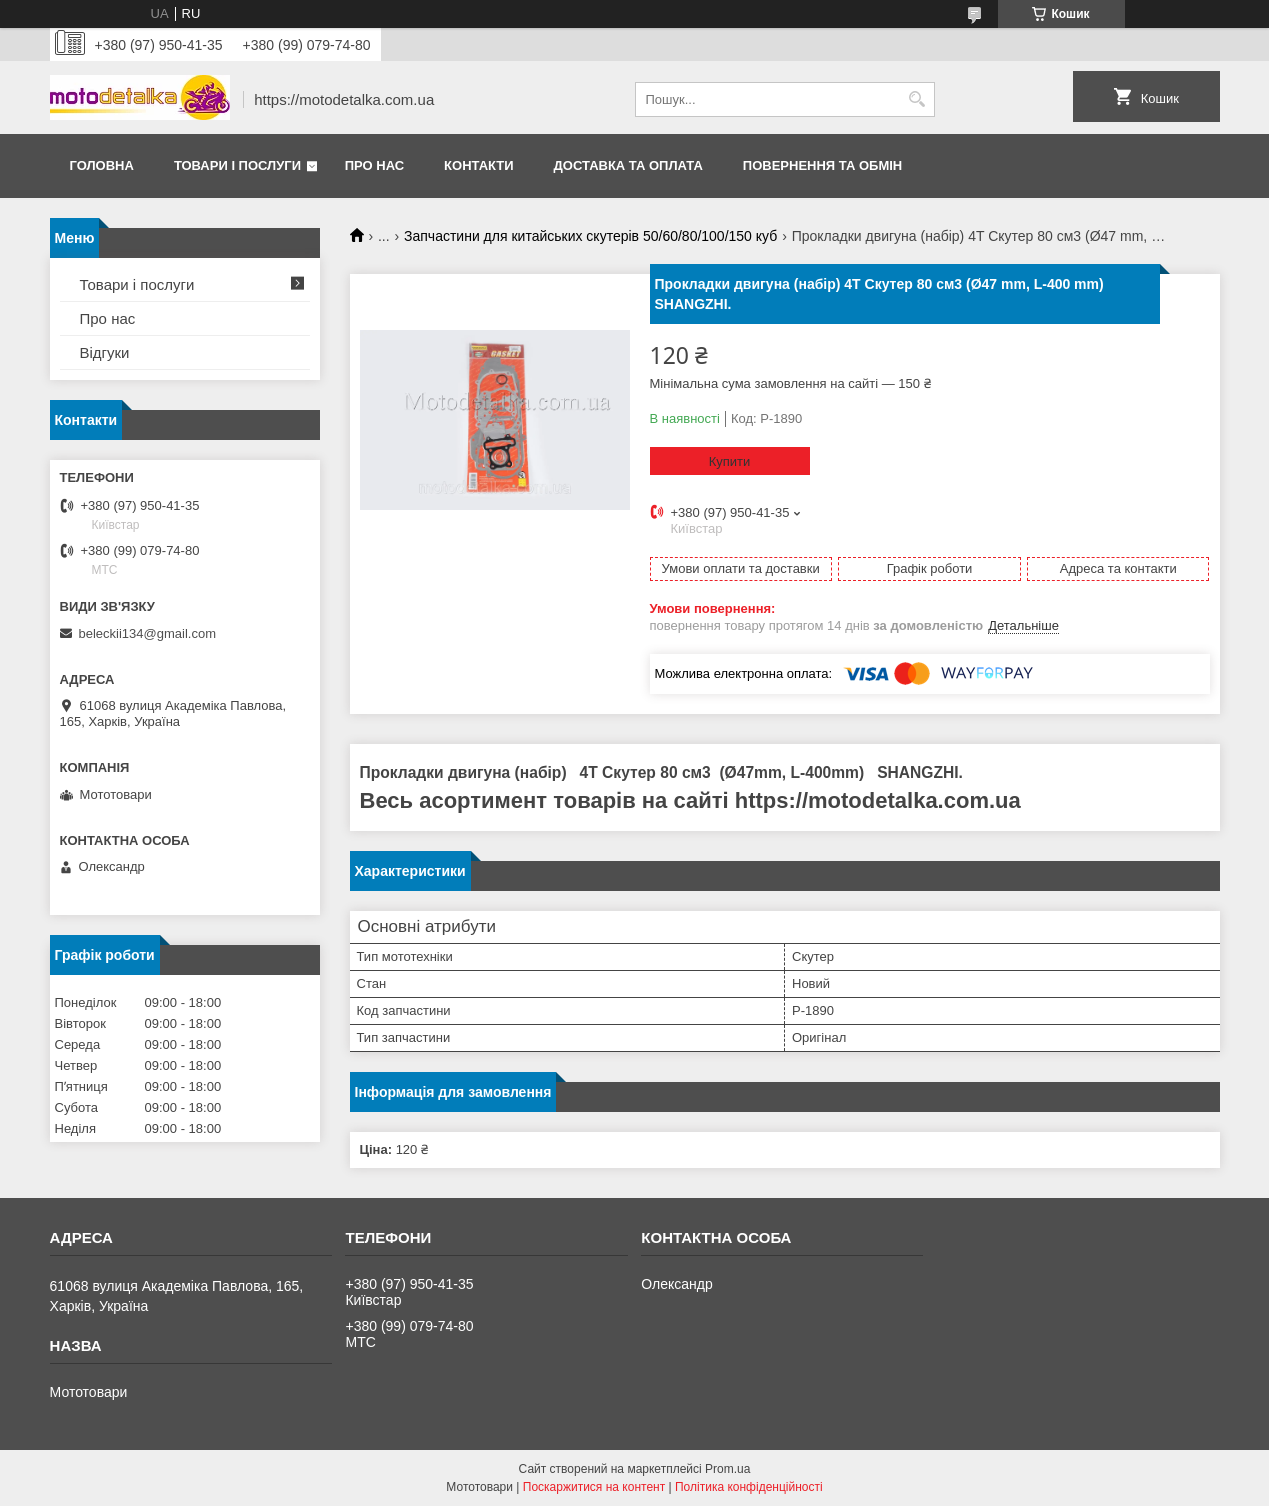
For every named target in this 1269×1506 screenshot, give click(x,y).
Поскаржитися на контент (594, 1487)
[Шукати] (917, 99)
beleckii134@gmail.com (147, 633)
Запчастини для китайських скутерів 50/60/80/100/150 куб (590, 236)
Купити (730, 461)
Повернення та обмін (822, 165)
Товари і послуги (237, 165)
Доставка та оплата (628, 165)
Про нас (374, 165)
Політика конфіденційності (749, 1487)
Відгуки (105, 352)
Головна (102, 165)
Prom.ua (727, 1469)
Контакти (479, 165)
